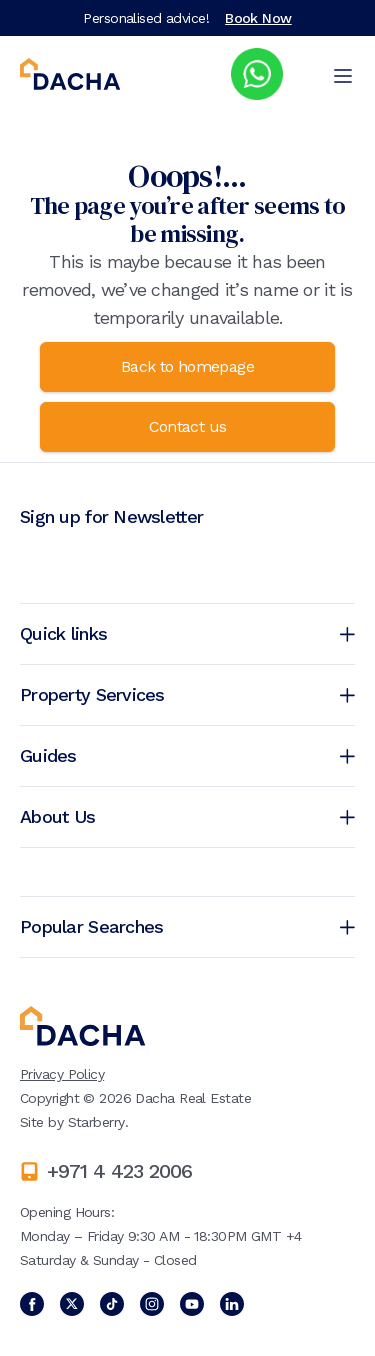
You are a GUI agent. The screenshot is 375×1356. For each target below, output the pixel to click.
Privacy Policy (62, 1074)
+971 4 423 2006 (119, 1171)
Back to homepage (187, 366)
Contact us (188, 426)
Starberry (96, 1122)
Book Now (258, 18)
